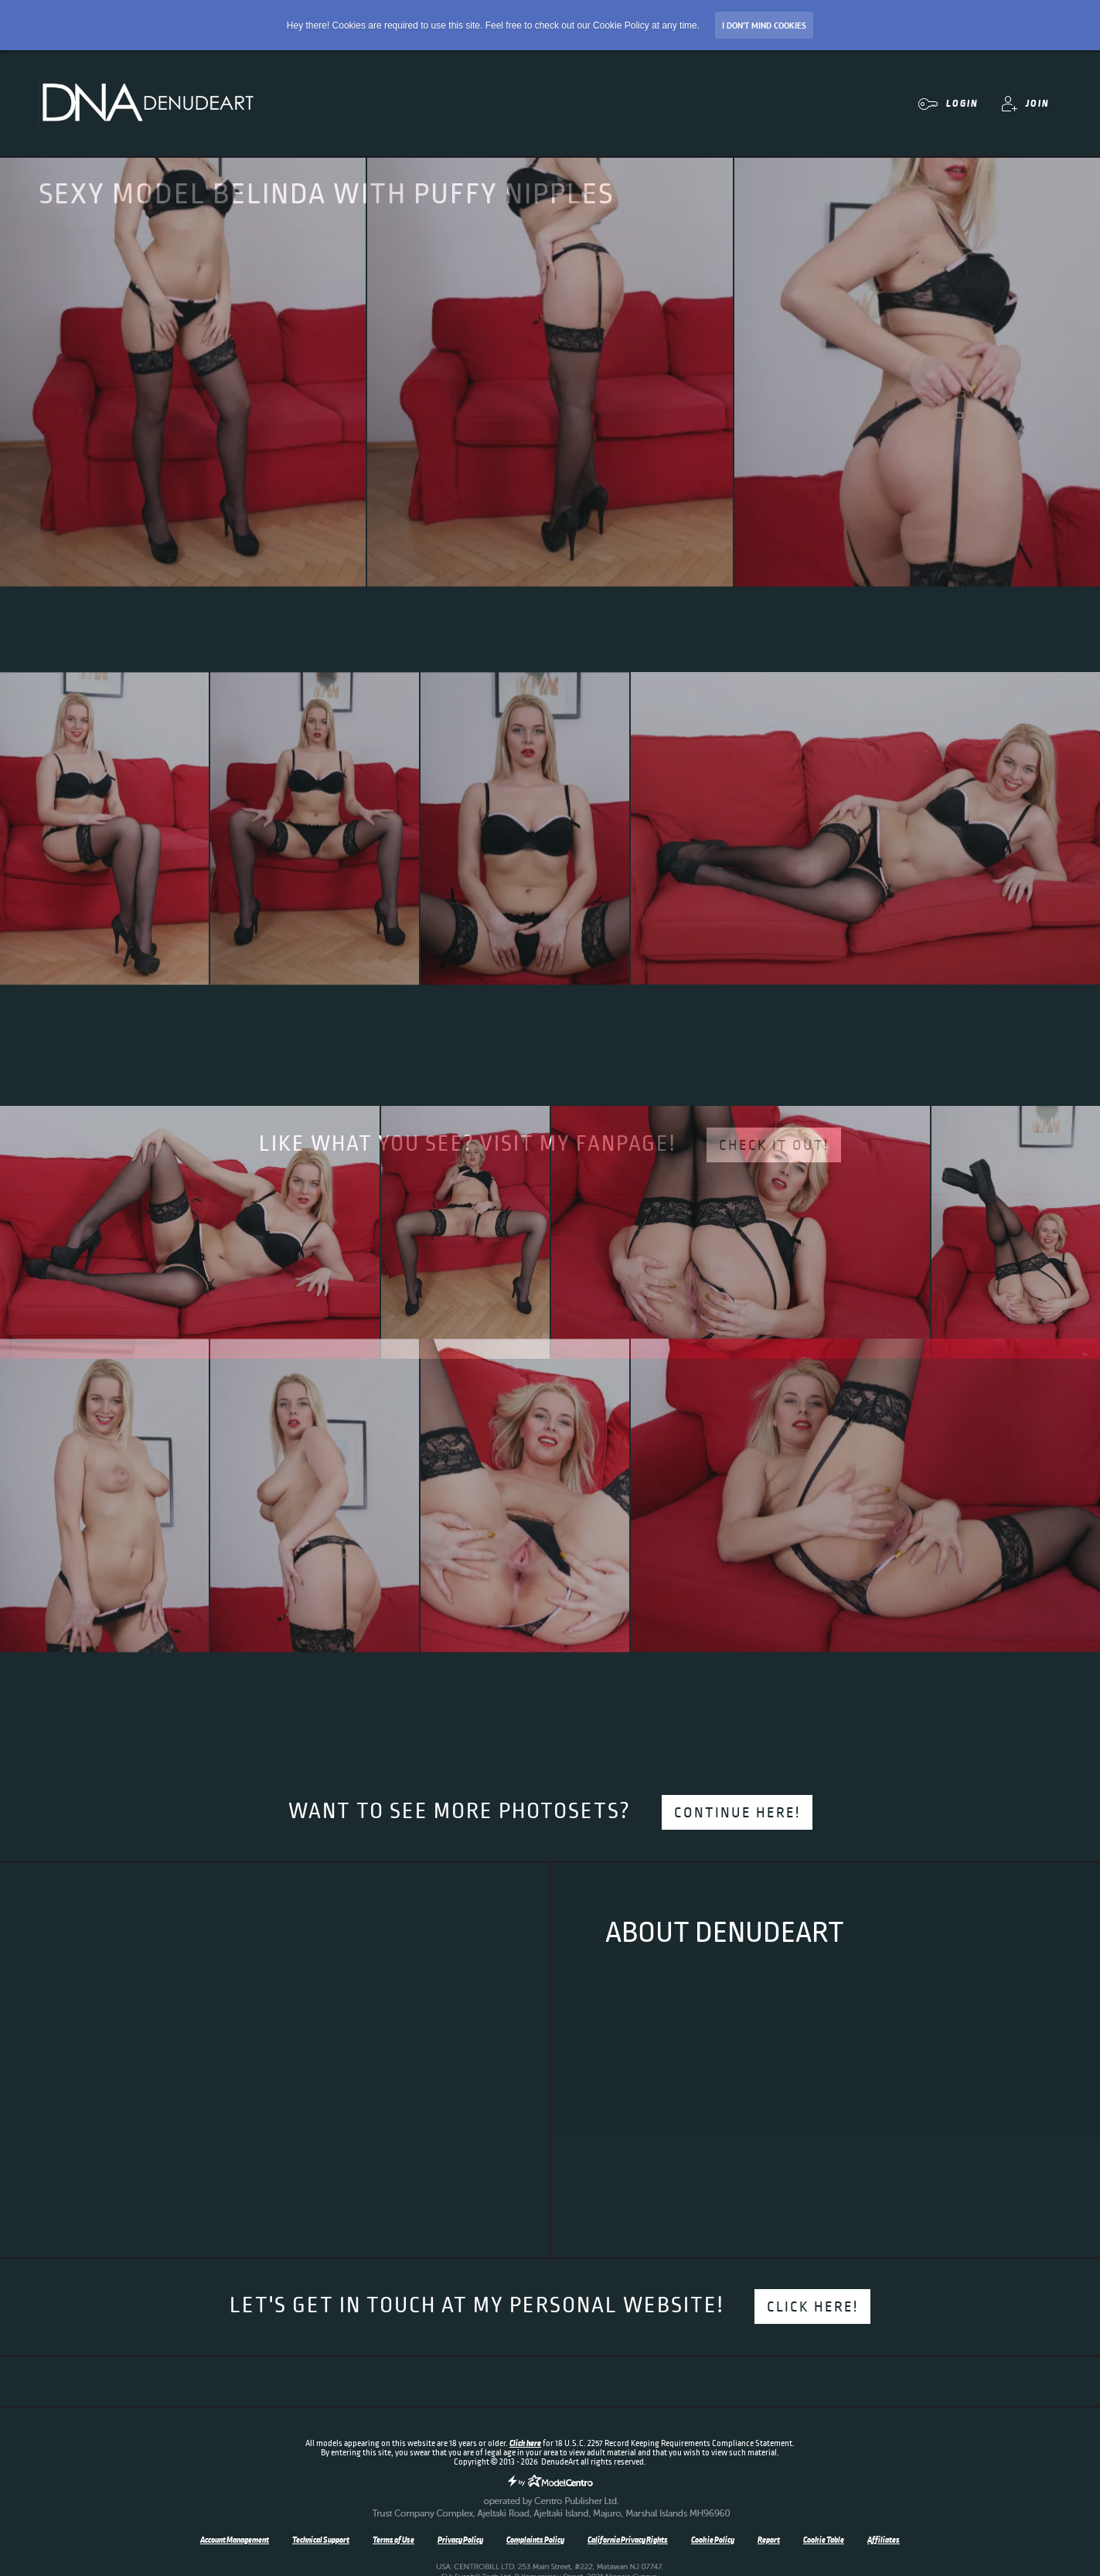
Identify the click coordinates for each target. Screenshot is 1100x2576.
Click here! (812, 2307)
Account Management (234, 2539)
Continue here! (737, 1812)
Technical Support (320, 2539)
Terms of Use (393, 2539)
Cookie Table (823, 2539)
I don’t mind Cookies (764, 25)
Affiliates (883, 2539)
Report (769, 2539)
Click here (525, 2443)
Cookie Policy (712, 2539)
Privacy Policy (460, 2539)
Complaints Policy (535, 2539)
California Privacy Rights (627, 2539)
